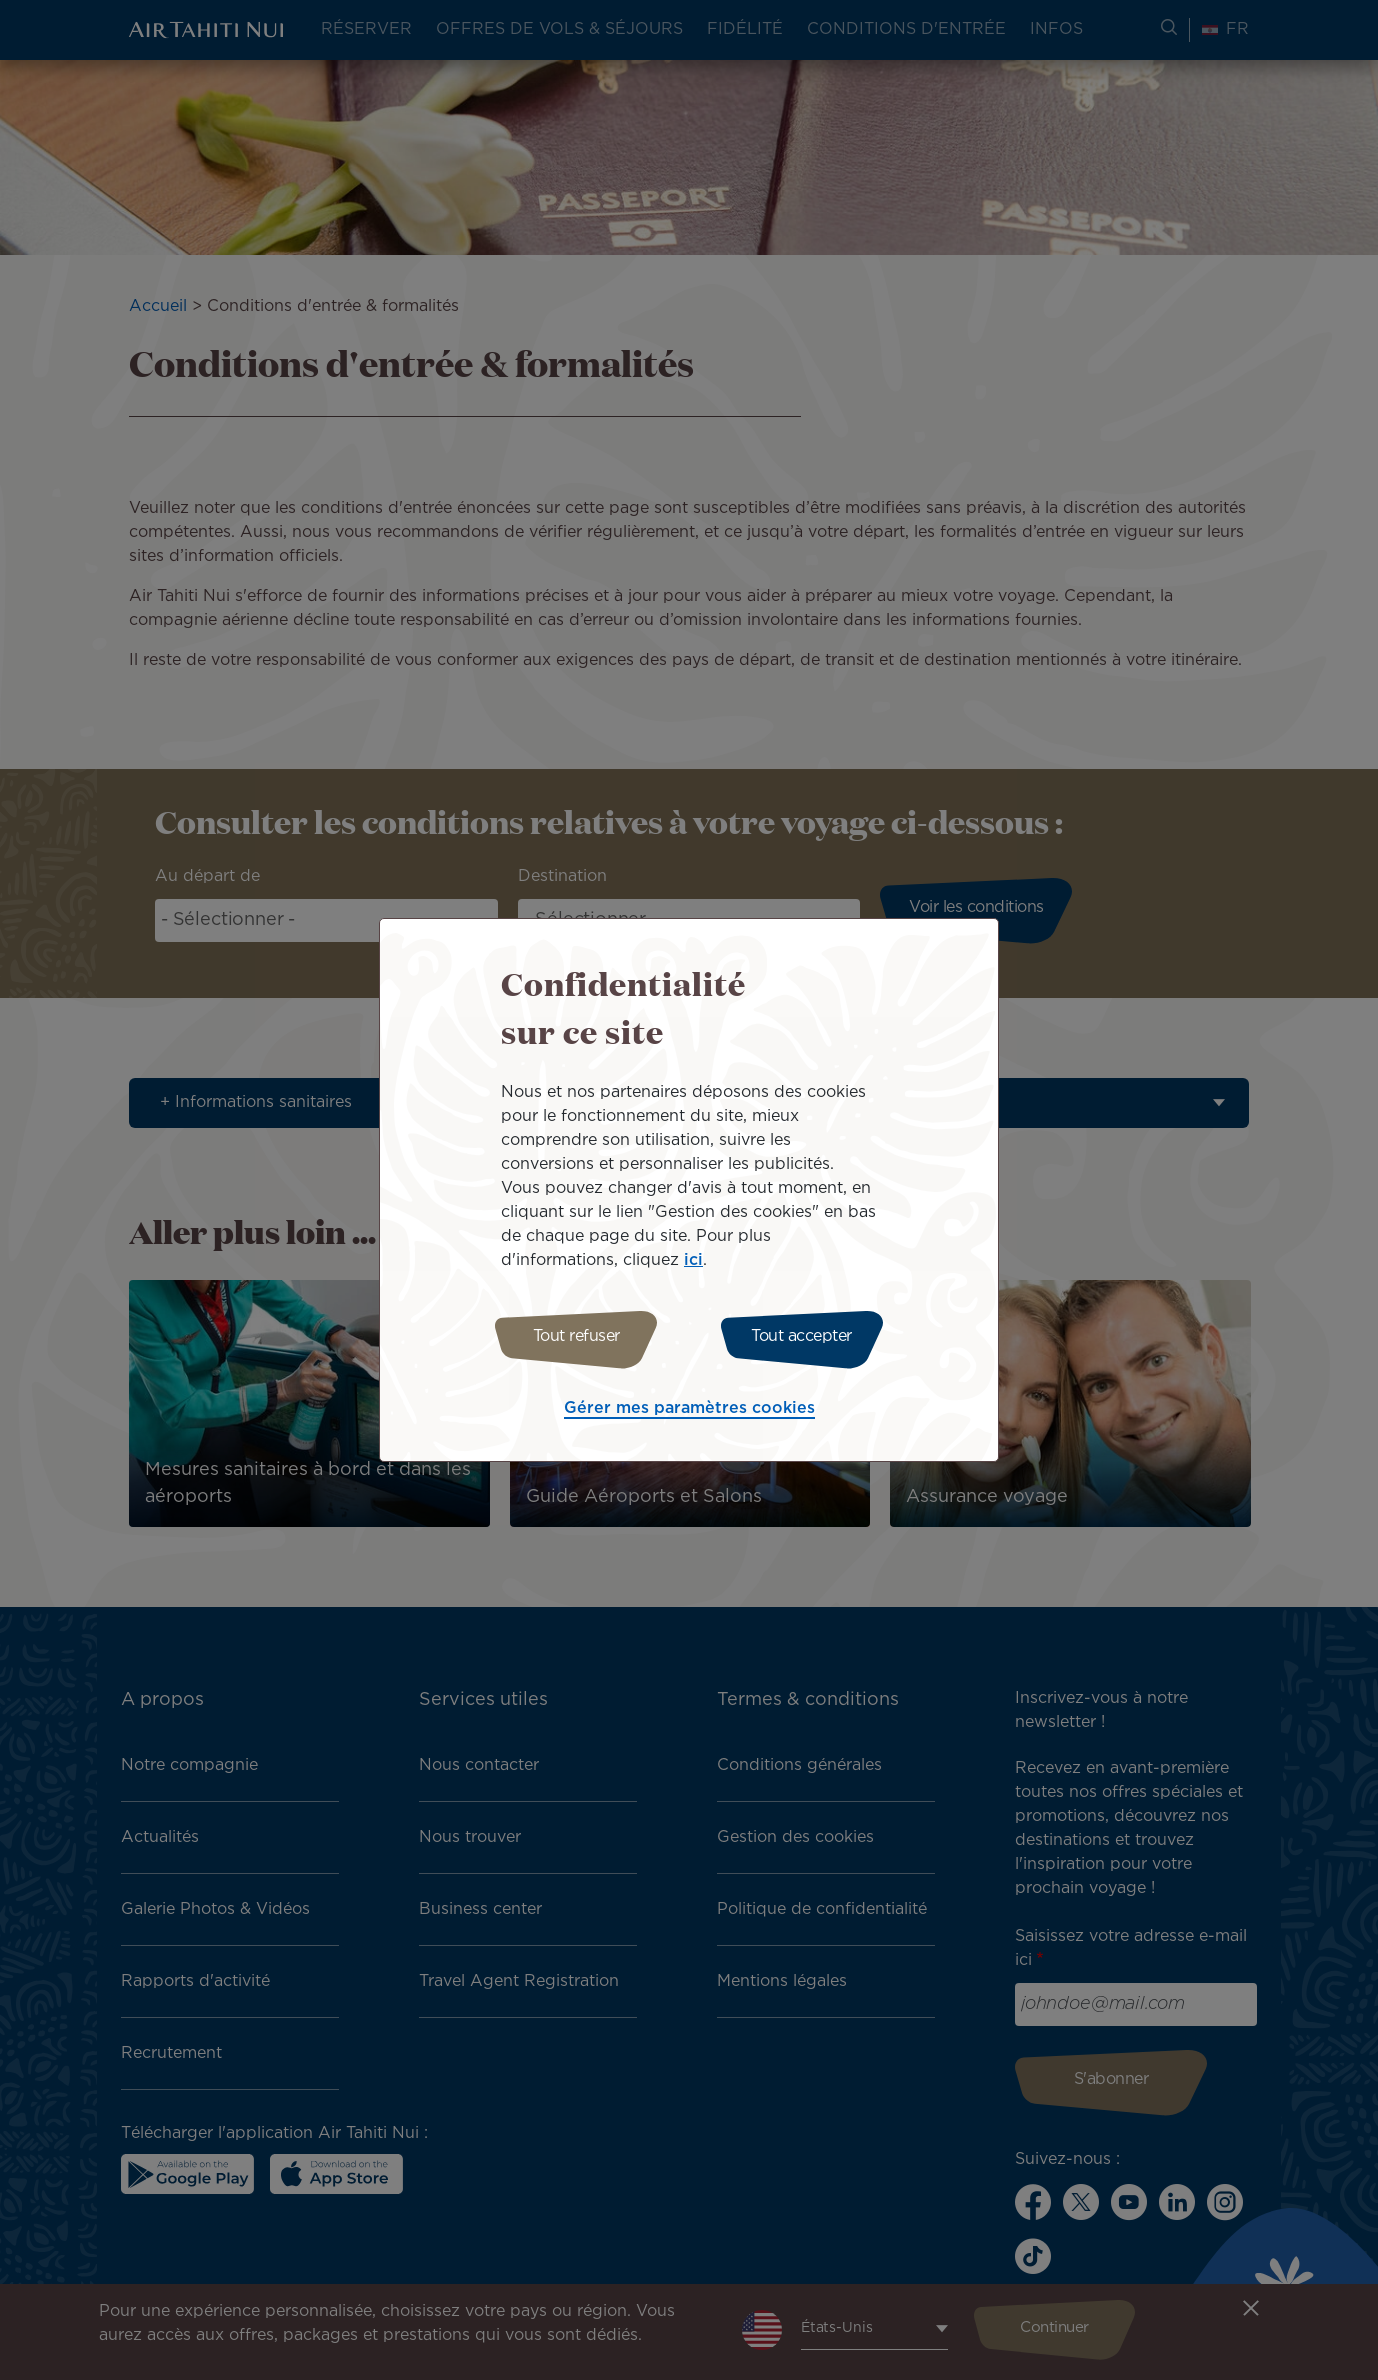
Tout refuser (571, 1336)
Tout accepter (806, 1336)
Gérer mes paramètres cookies (689, 1411)
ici (693, 1257)
